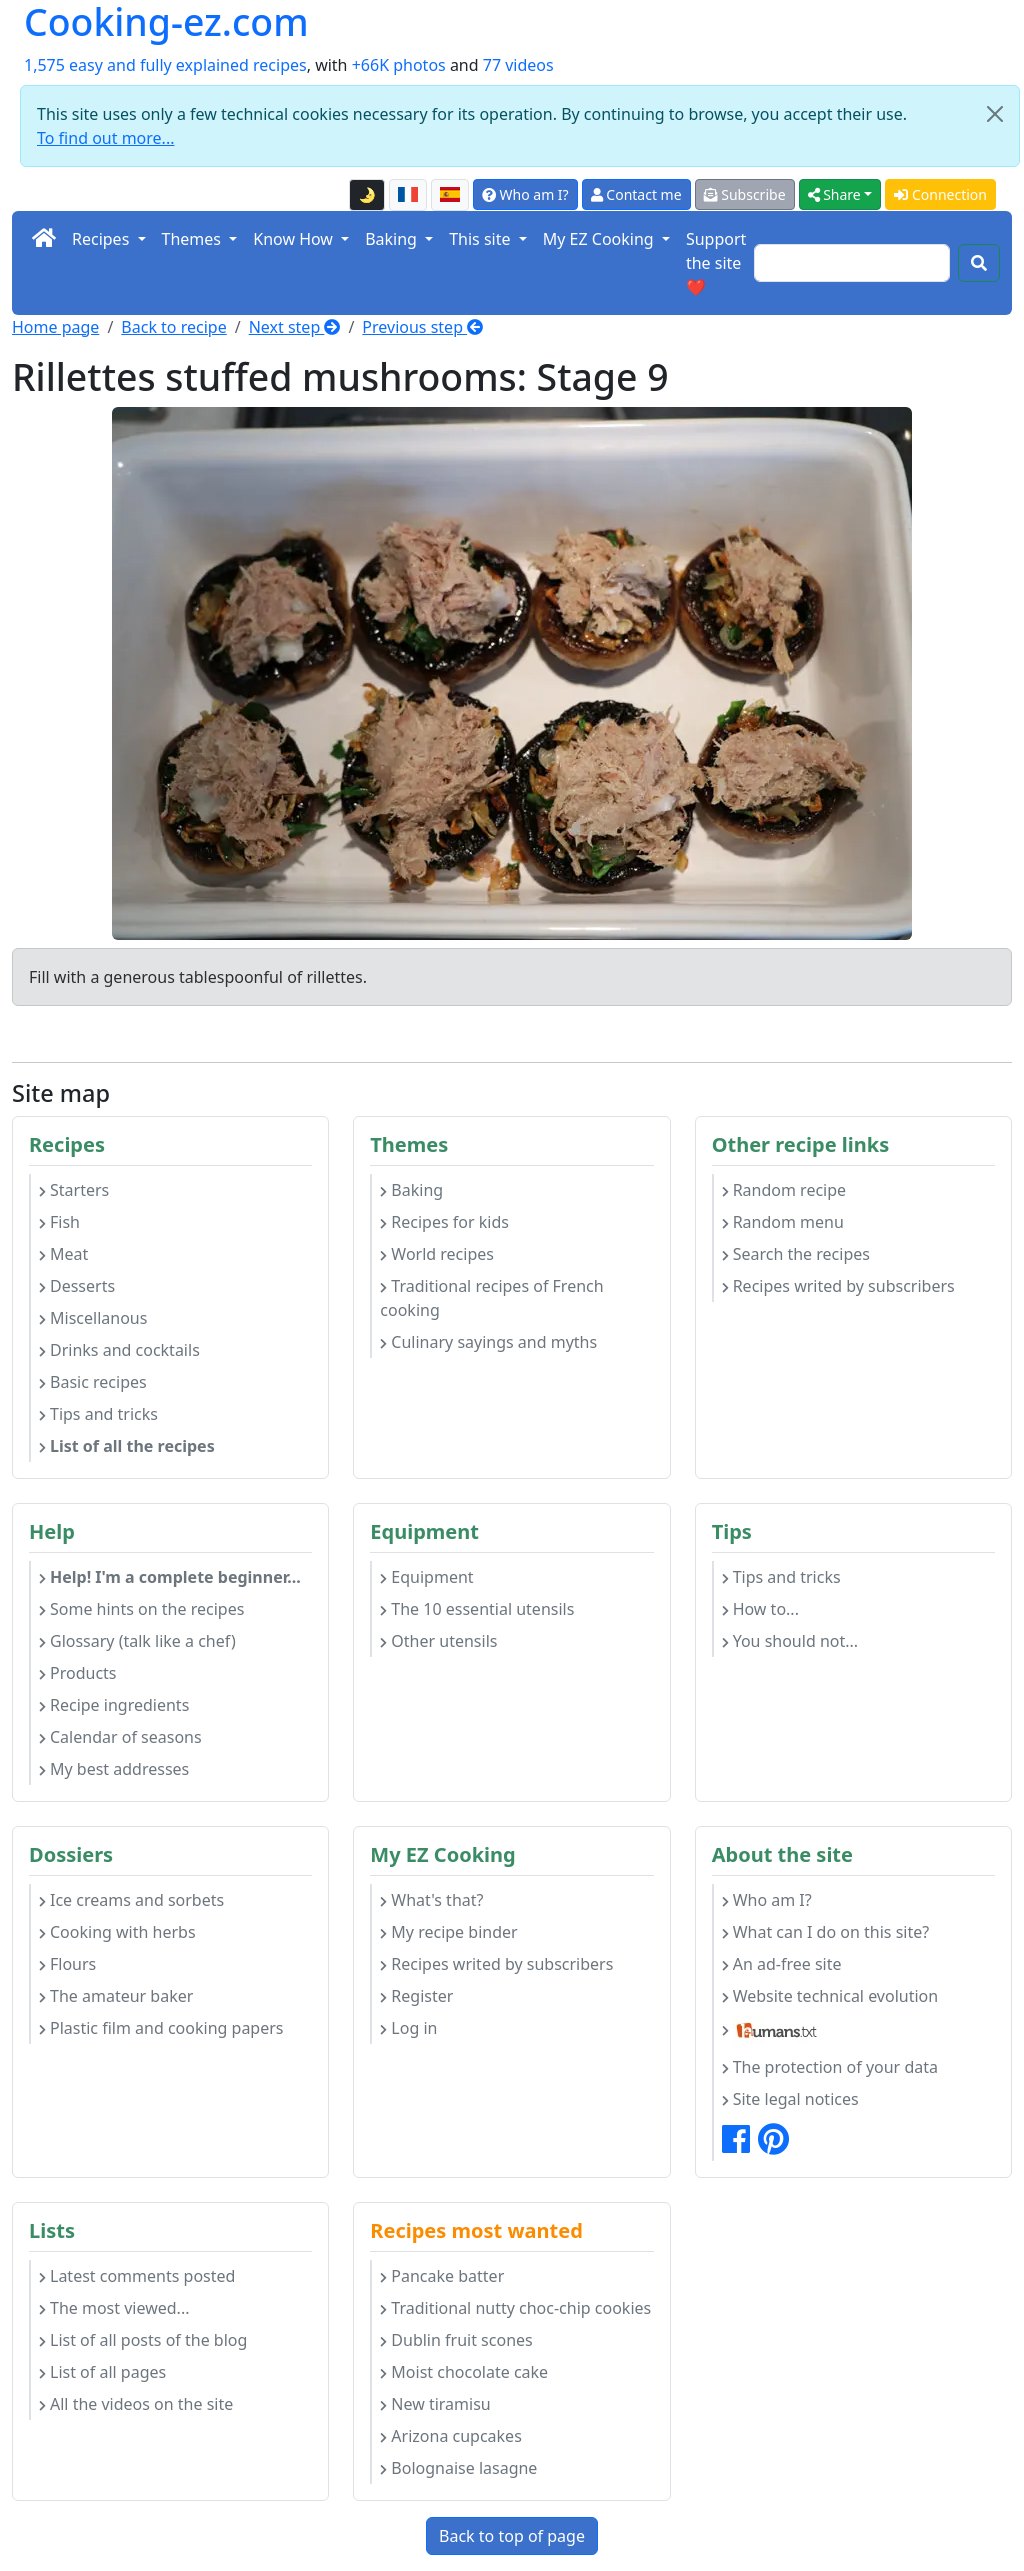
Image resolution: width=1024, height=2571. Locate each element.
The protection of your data (830, 2067)
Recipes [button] (102, 239)
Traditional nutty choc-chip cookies (515, 2308)
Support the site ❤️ (716, 263)
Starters (74, 1190)
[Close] (995, 114)
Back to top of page (512, 2536)
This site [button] (482, 239)
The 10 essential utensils (477, 1609)
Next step (295, 327)
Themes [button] (194, 239)
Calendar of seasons (120, 1737)
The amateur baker (116, 1996)
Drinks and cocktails (119, 1350)
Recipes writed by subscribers (838, 1286)
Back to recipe (173, 327)
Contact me (636, 194)
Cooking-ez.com (166, 22)
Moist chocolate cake (464, 2372)
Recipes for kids (444, 1222)
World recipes (437, 1254)
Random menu (783, 1222)
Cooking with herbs (117, 1932)
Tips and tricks (98, 1414)
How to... (760, 1609)
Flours (67, 1964)
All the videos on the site (136, 2404)
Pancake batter (442, 2276)
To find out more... (105, 138)
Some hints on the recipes (141, 1609)
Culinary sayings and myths (488, 1342)
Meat (63, 1254)
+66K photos (399, 65)
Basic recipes (93, 1382)
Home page (55, 327)
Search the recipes (796, 1254)
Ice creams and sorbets (131, 1900)
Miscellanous (93, 1318)
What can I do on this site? (826, 1932)
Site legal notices (790, 2099)
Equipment (426, 1577)
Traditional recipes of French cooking (491, 1298)
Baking (411, 1190)
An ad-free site (782, 1964)
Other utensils (438, 1641)
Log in (408, 2028)
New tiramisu (435, 2404)
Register (416, 1996)
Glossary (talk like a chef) (137, 1641)
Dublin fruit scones (456, 2340)
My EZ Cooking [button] (600, 239)
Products (78, 1673)
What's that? (431, 1900)
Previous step (422, 327)
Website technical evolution (830, 1996)
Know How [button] (295, 239)
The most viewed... (114, 2308)
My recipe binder (448, 1932)
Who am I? (525, 194)
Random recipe (784, 1190)
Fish (59, 1222)
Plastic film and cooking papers (161, 2028)
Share (834, 194)
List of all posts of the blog (143, 2340)
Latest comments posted (137, 2276)
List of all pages (102, 2372)
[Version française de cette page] (408, 195)
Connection (940, 194)
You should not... (790, 1641)
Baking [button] (393, 239)
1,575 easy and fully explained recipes (165, 65)
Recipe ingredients (114, 1705)
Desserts (77, 1286)
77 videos (518, 65)
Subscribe (745, 194)
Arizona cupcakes (450, 2436)
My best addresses (114, 1769)
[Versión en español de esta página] (450, 195)
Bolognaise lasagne (458, 2468)
